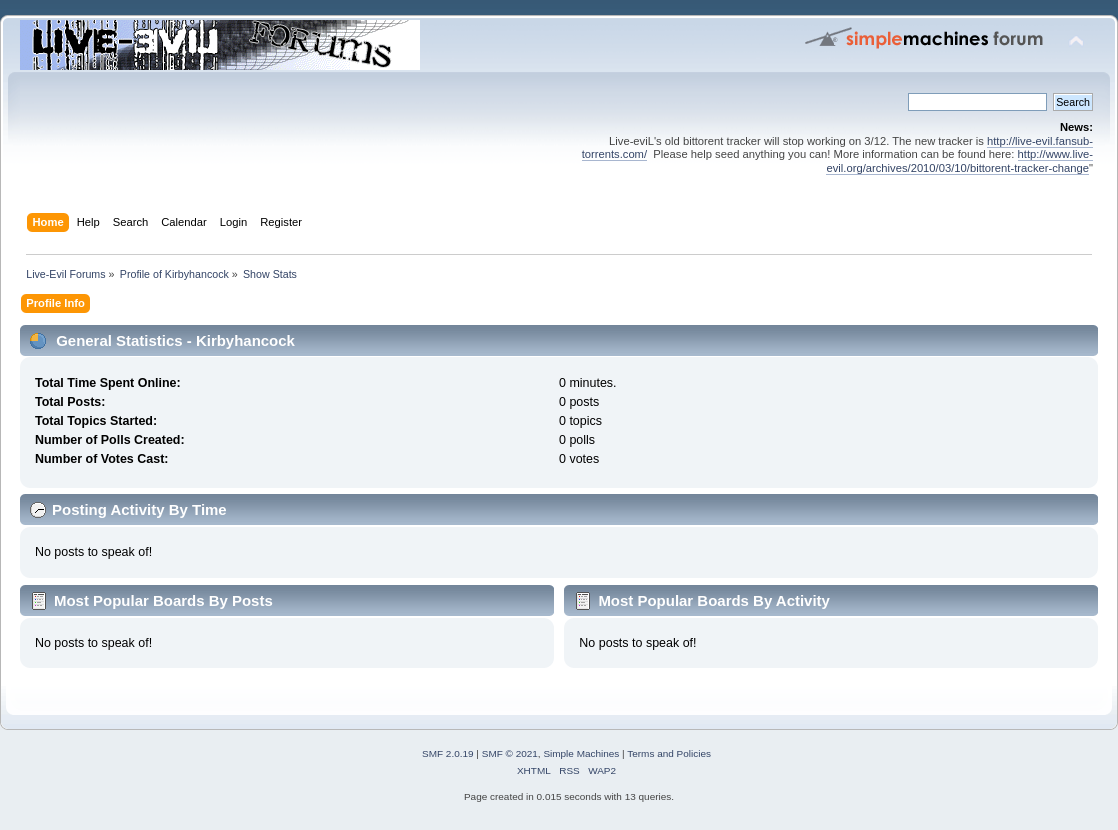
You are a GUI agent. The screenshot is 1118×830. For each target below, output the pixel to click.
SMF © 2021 (510, 753)
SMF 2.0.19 (448, 753)
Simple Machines (581, 753)
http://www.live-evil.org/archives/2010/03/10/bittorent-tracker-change (959, 160)
